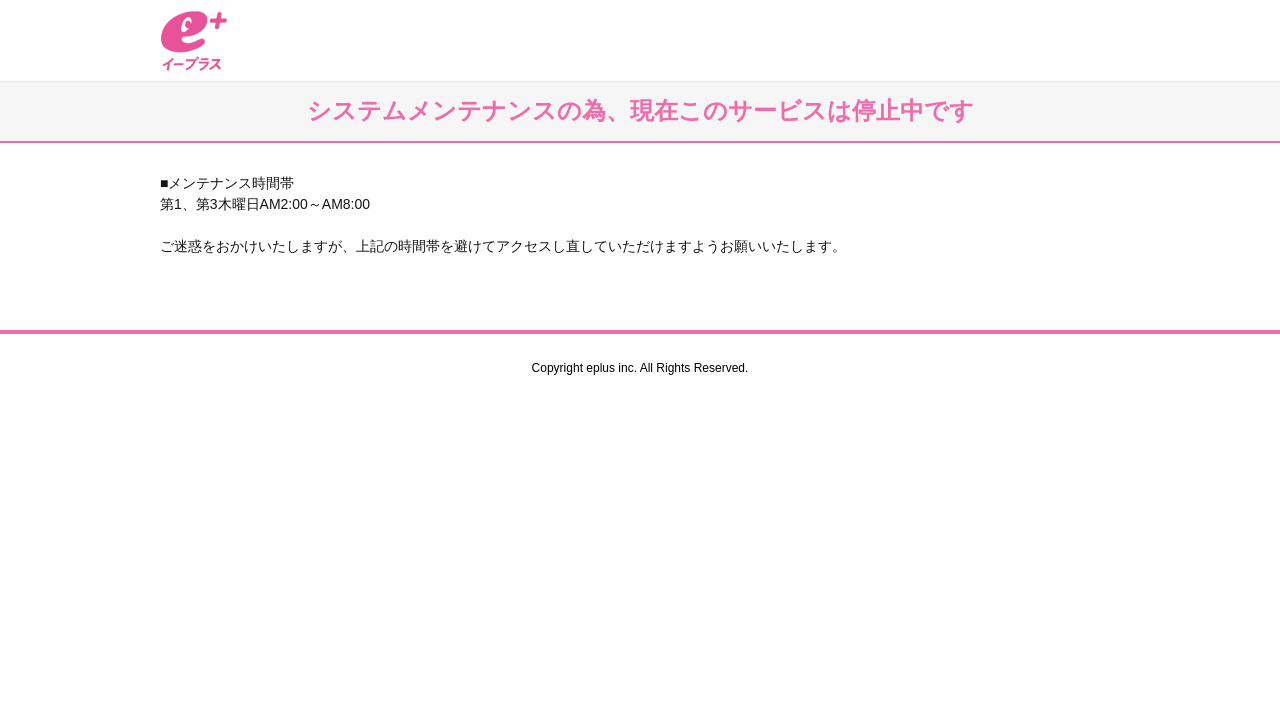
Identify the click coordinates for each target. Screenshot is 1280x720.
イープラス (194, 40)
